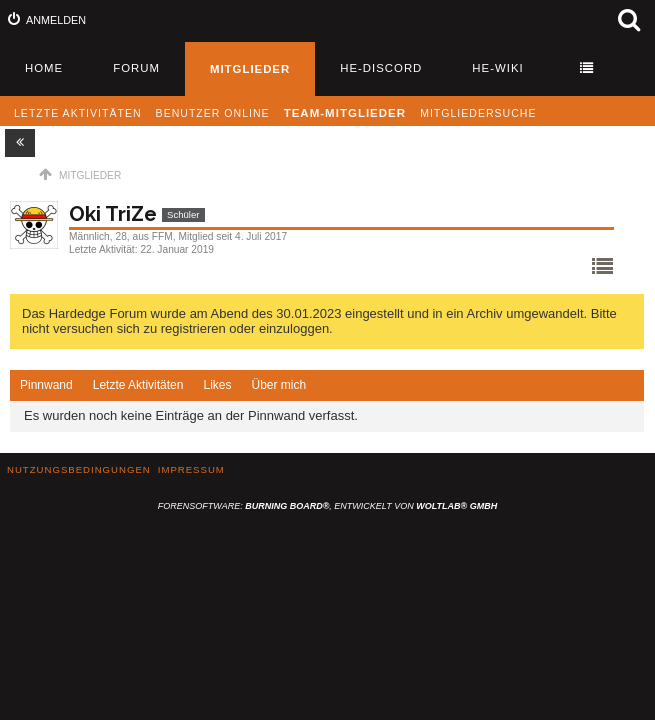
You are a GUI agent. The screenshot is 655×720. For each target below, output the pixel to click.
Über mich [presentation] (278, 385)
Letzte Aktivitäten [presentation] (138, 385)
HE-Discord (381, 68)
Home (44, 68)
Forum (136, 68)
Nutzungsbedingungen (79, 469)
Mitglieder (250, 69)
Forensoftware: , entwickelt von (327, 506)
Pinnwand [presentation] (46, 385)
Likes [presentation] (217, 385)
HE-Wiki (497, 68)
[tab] (46, 386)
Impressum (191, 469)
